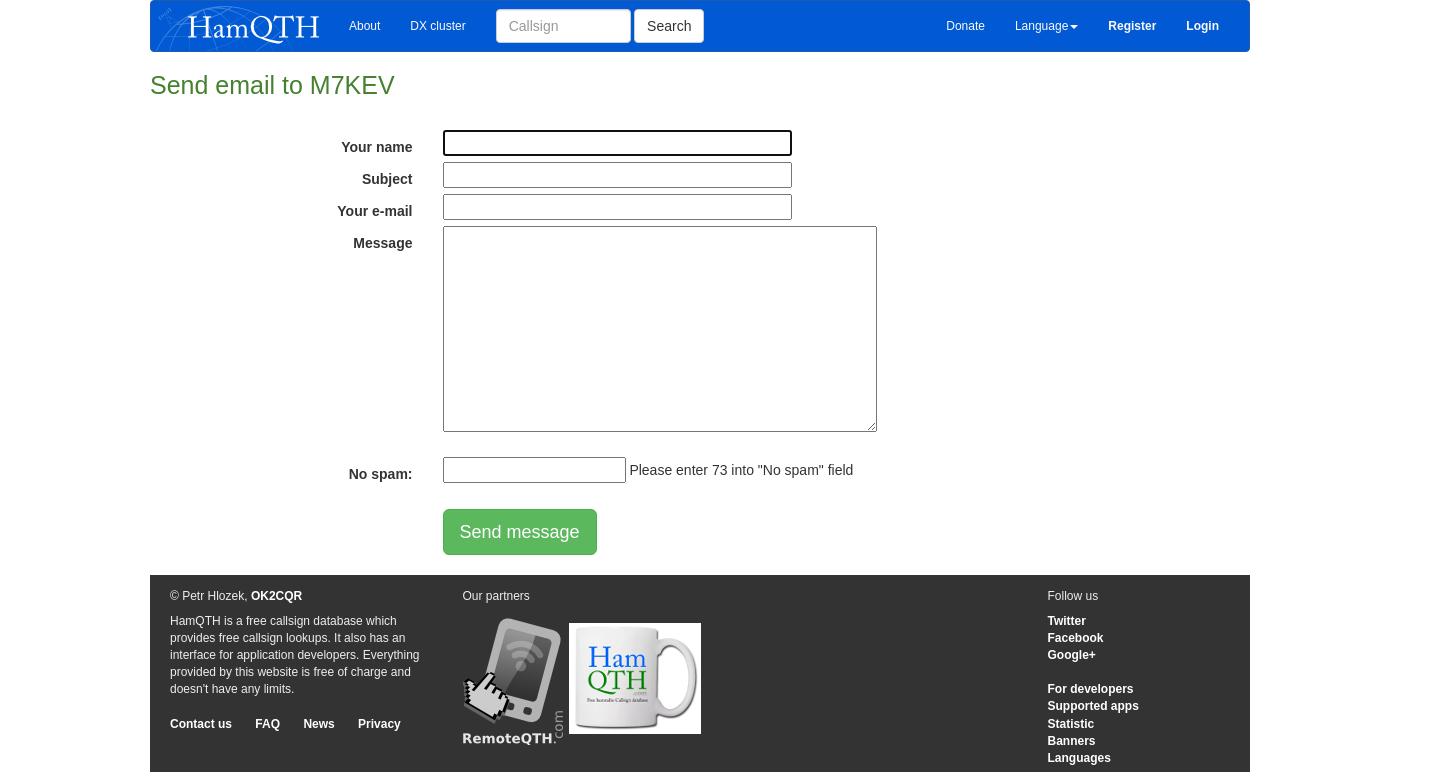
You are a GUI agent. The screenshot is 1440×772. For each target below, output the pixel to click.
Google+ (1072, 655)
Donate (965, 26)
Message (382, 243)
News (318, 724)
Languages (1079, 758)
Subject (387, 179)
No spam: (381, 474)
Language (1046, 26)
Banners (1072, 741)
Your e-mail (374, 211)
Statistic (1071, 724)
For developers (1091, 689)
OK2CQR (276, 596)
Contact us (201, 724)
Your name (376, 147)
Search (669, 26)
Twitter (1067, 621)
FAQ (267, 724)
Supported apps (1093, 706)
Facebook (1076, 638)
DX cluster (437, 26)
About (364, 26)
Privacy (379, 724)
